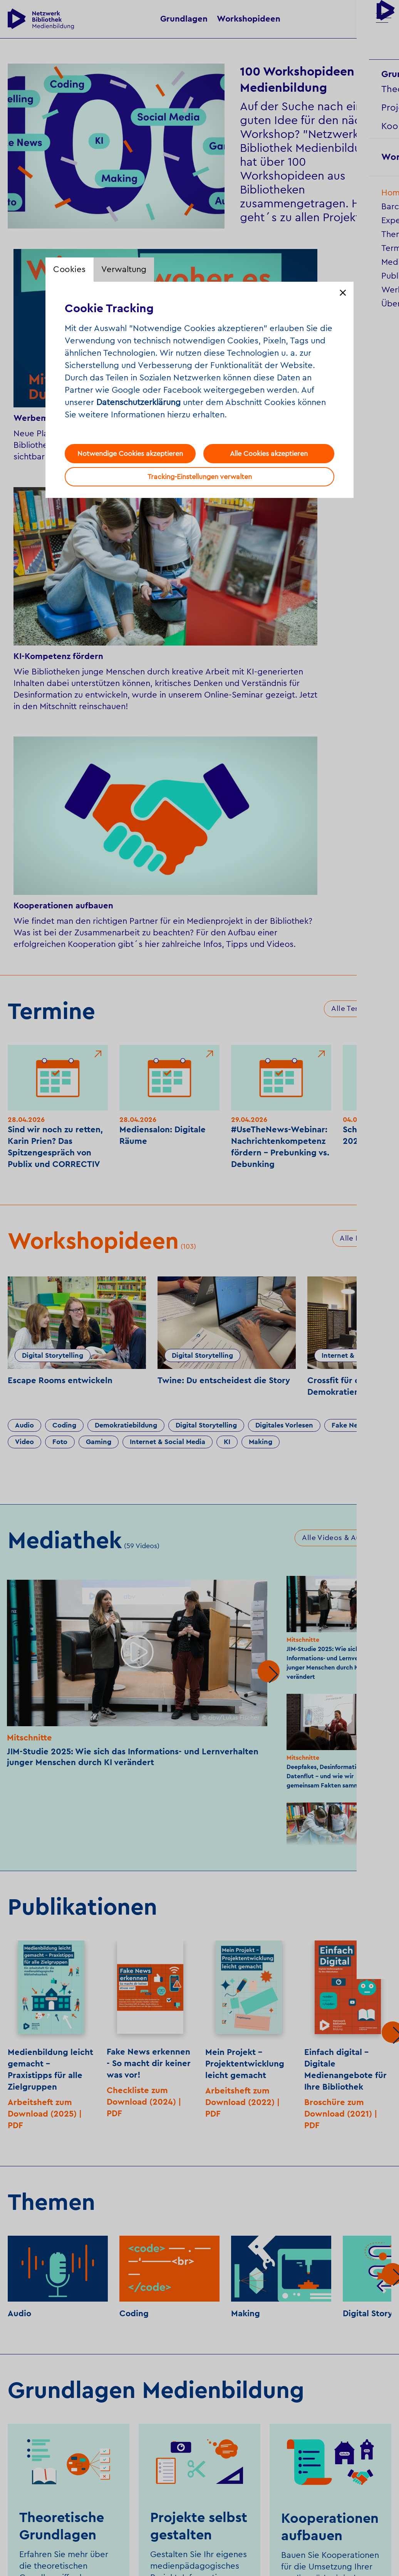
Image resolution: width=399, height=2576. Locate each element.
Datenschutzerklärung (138, 402)
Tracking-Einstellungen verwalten (200, 476)
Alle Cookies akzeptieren (269, 453)
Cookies (69, 269)
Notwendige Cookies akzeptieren (130, 453)
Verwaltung (123, 269)
